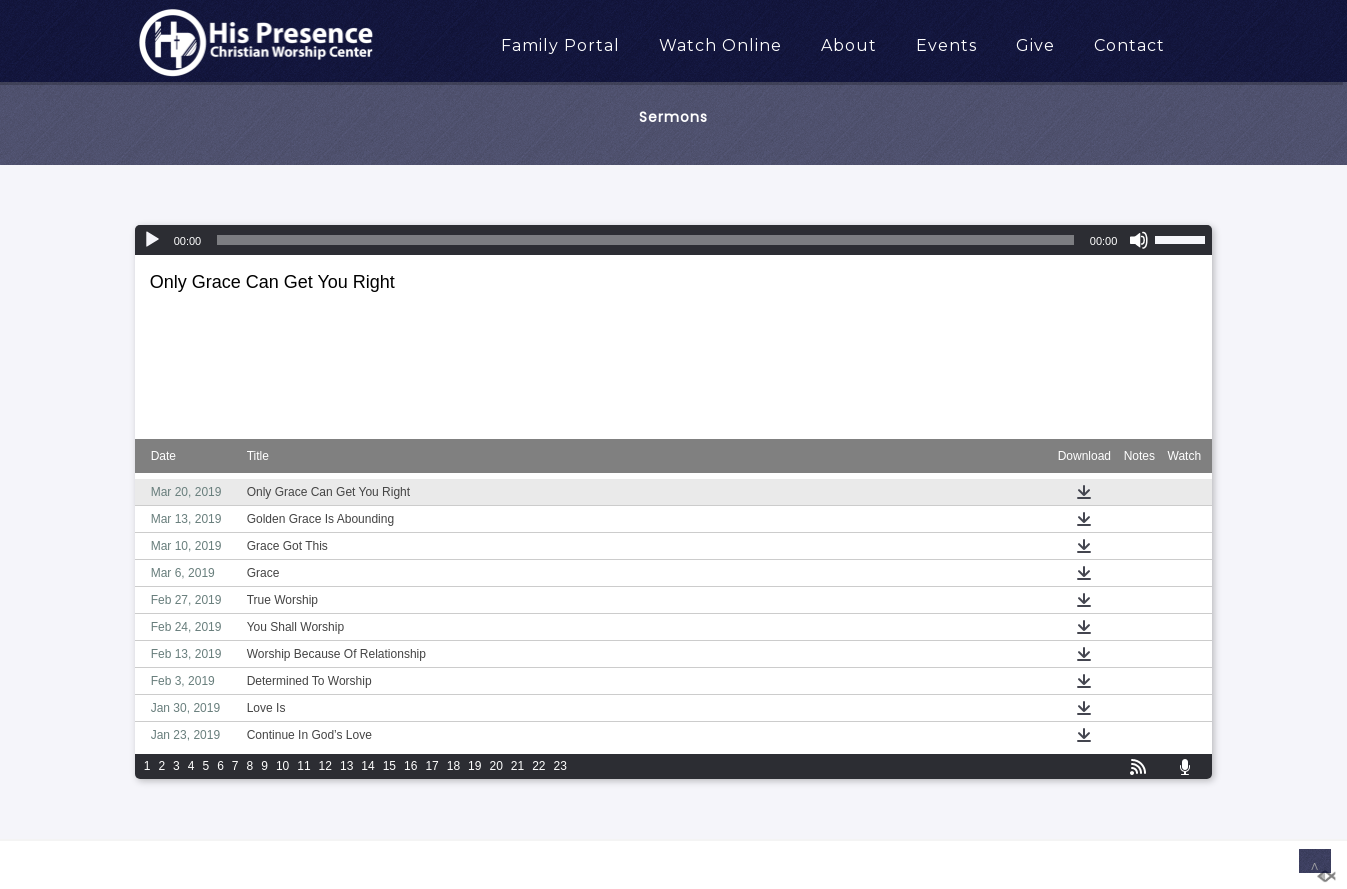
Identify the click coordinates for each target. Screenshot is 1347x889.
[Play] (152, 240)
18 (453, 766)
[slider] (645, 240)
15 (389, 766)
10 (282, 766)
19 (474, 766)
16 (410, 766)
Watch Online (720, 45)
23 (560, 766)
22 (538, 766)
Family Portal (560, 45)
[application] (674, 240)
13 (346, 766)
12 (325, 766)
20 (495, 766)
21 (517, 766)
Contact (1129, 45)
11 (303, 766)
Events (946, 45)
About (849, 45)
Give (1035, 45)
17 (431, 766)
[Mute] (1139, 240)
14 (367, 766)
